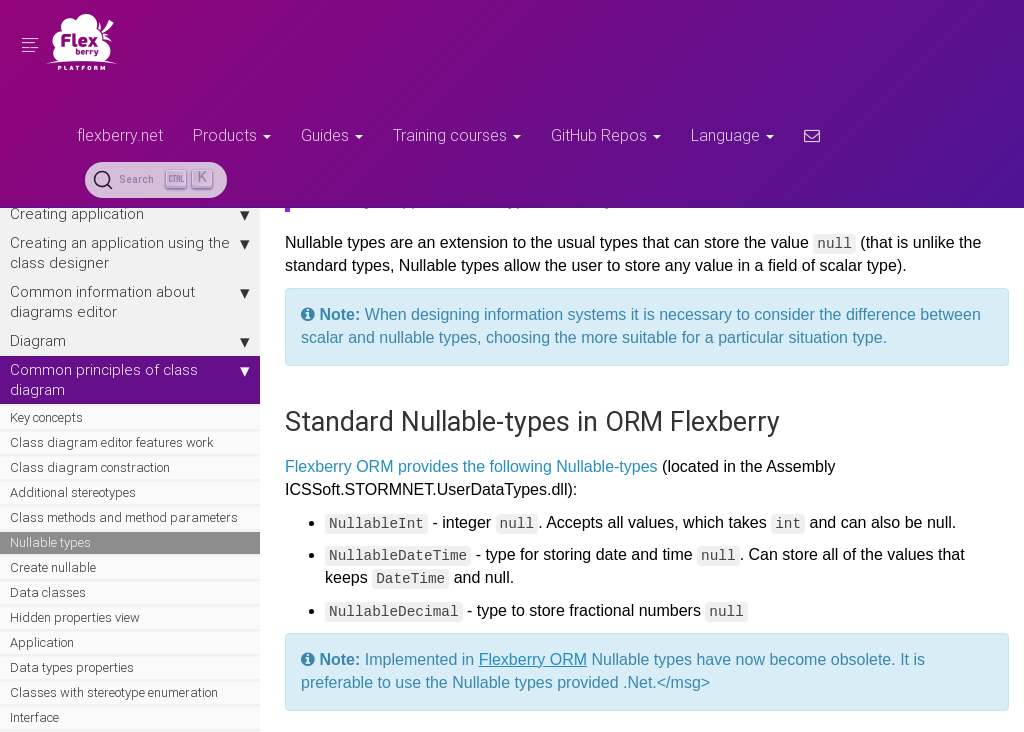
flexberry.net (120, 135)
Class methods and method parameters (124, 517)
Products (232, 135)
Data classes (48, 592)
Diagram (130, 341)
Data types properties (72, 667)
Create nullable (53, 567)
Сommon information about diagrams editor (130, 301)
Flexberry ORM (339, 466)
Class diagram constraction (90, 467)
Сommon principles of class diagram (130, 379)
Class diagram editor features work (111, 442)
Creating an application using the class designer (130, 252)
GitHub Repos (606, 135)
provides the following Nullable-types (528, 466)
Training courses (457, 135)
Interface (34, 717)
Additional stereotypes (73, 492)
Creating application (130, 214)
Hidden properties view (75, 617)
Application (42, 642)
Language (732, 135)
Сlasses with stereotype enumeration (114, 692)
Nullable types (50, 542)
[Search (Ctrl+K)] (156, 180)
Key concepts (46, 417)
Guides (332, 135)
